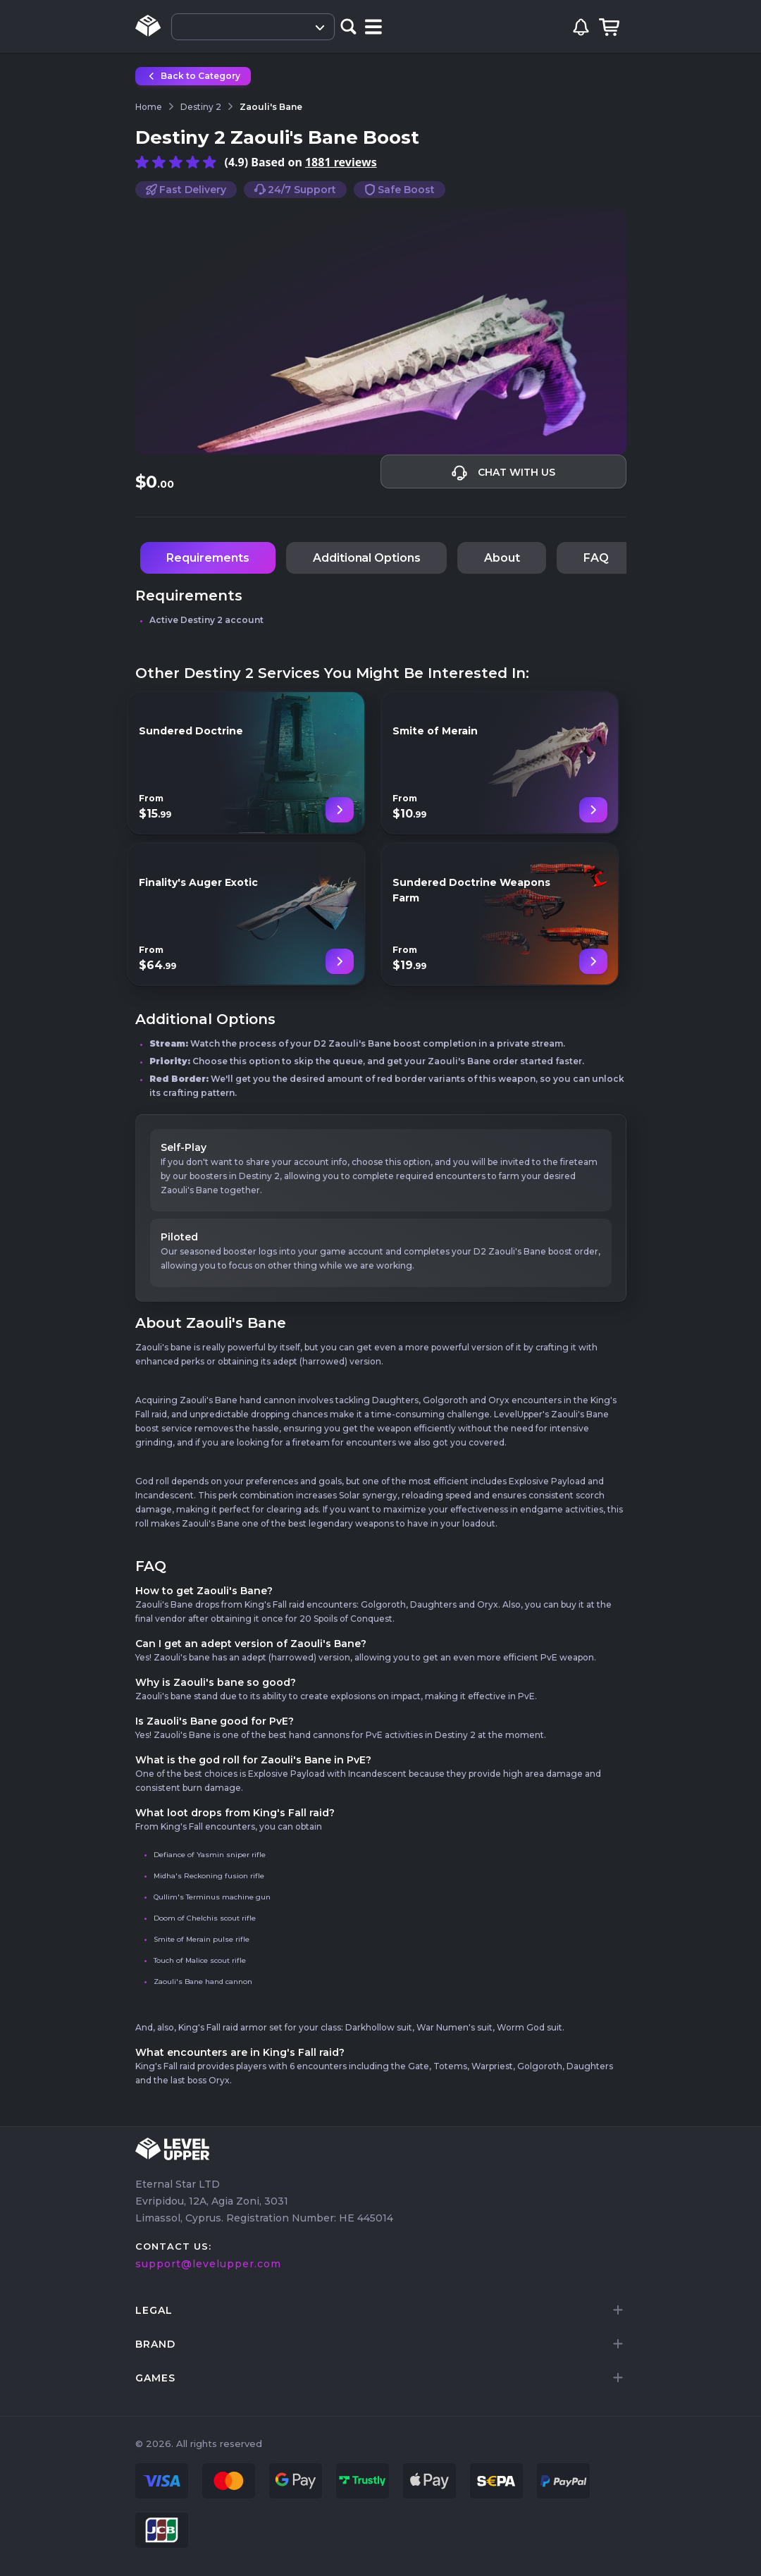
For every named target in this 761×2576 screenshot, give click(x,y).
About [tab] (502, 558)
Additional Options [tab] (367, 558)
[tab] (380, 2310)
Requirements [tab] (207, 558)
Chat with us (503, 472)
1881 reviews (341, 162)
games (155, 2378)
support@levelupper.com (208, 2263)
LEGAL (154, 2310)
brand (155, 2344)
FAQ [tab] (596, 558)
